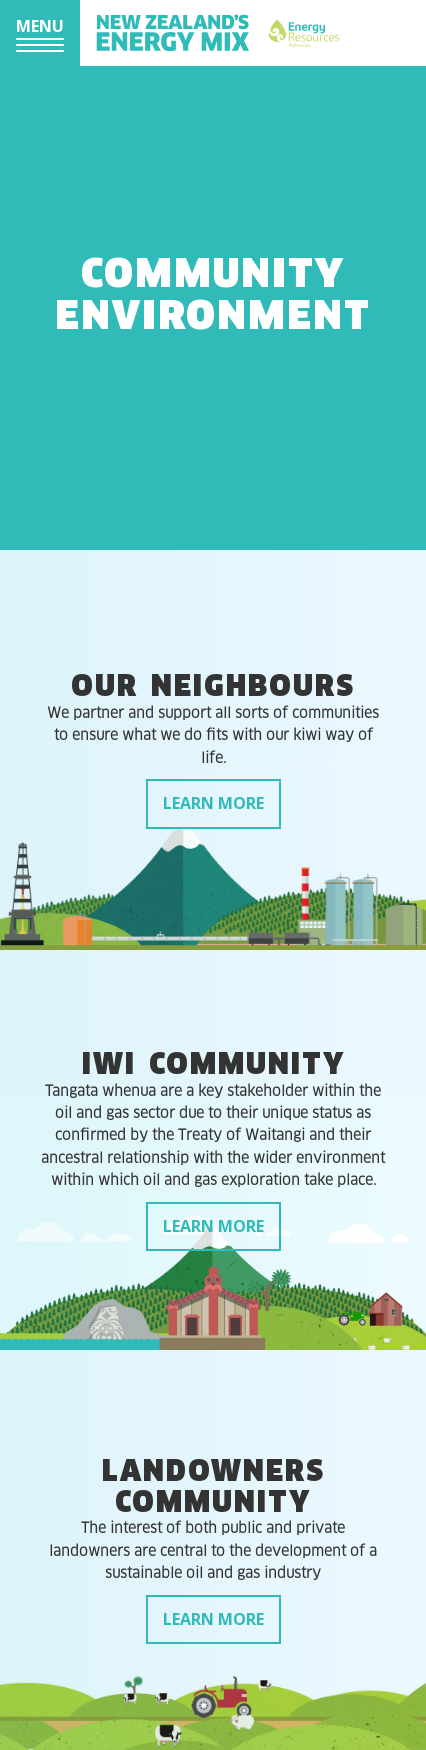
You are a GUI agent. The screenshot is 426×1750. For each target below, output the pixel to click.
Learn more (213, 803)
